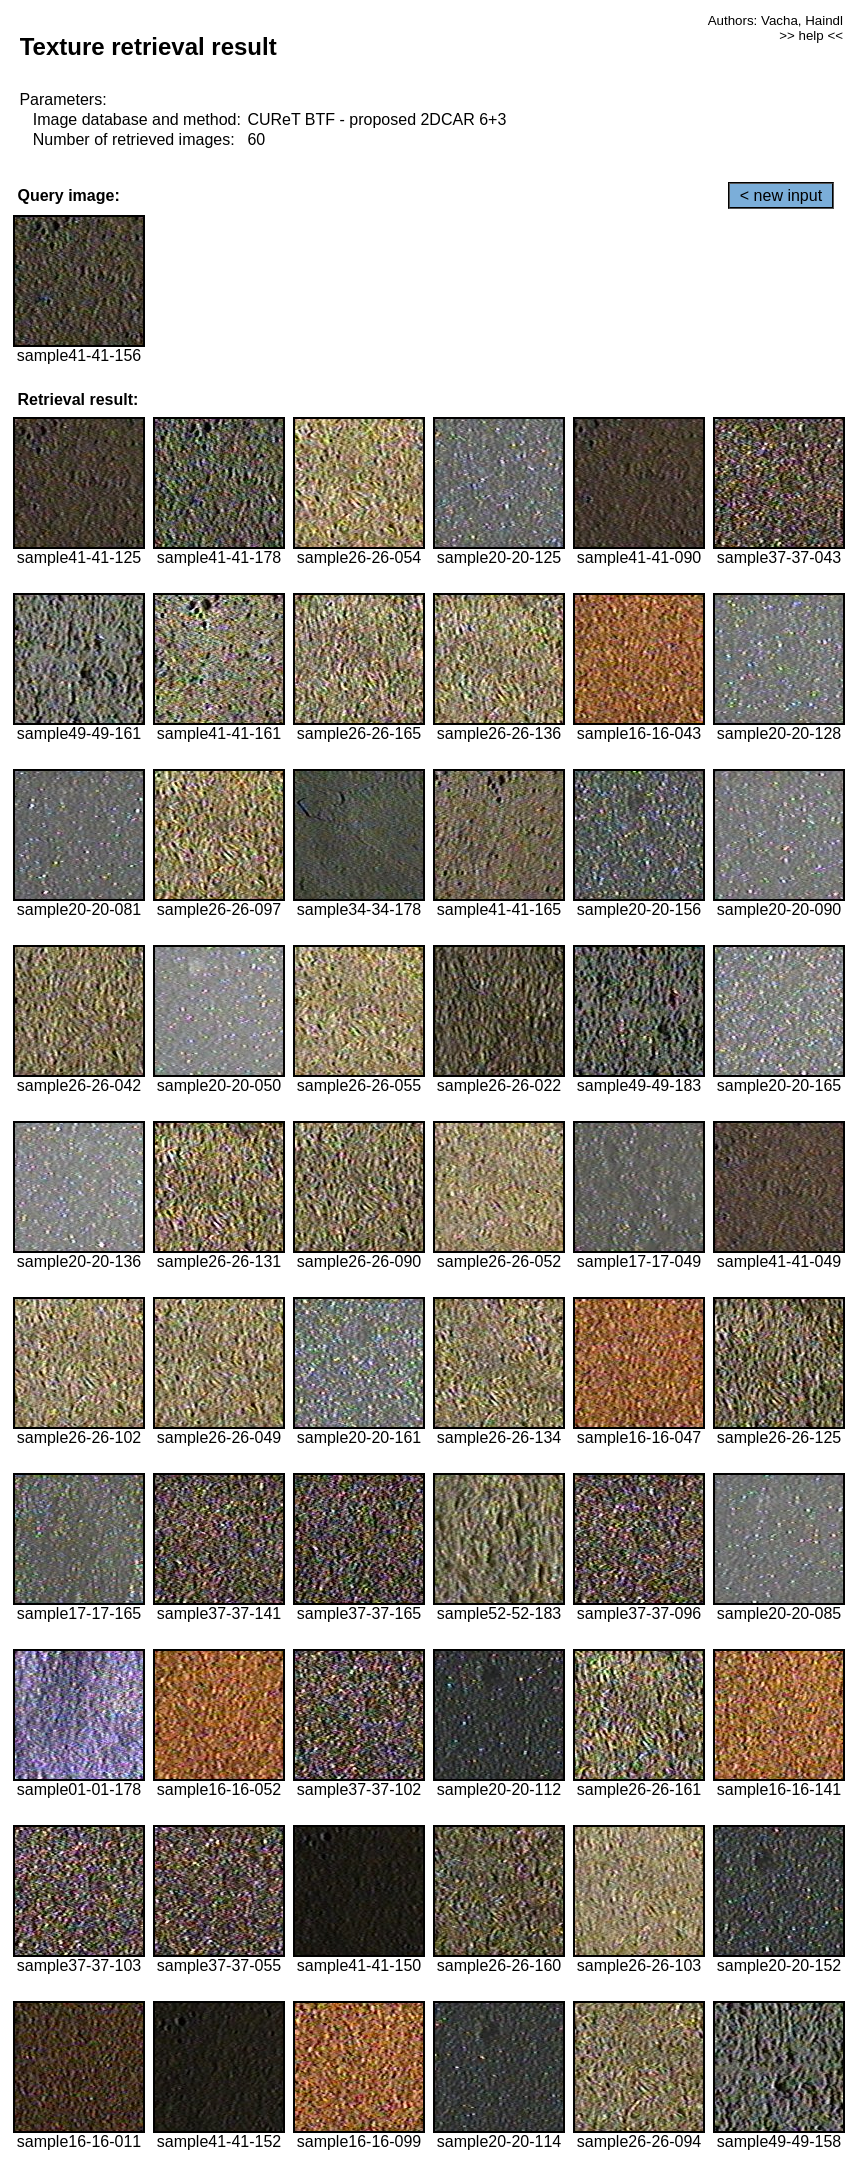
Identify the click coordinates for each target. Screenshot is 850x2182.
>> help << (811, 35)
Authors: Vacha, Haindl (775, 20)
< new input (781, 195)
